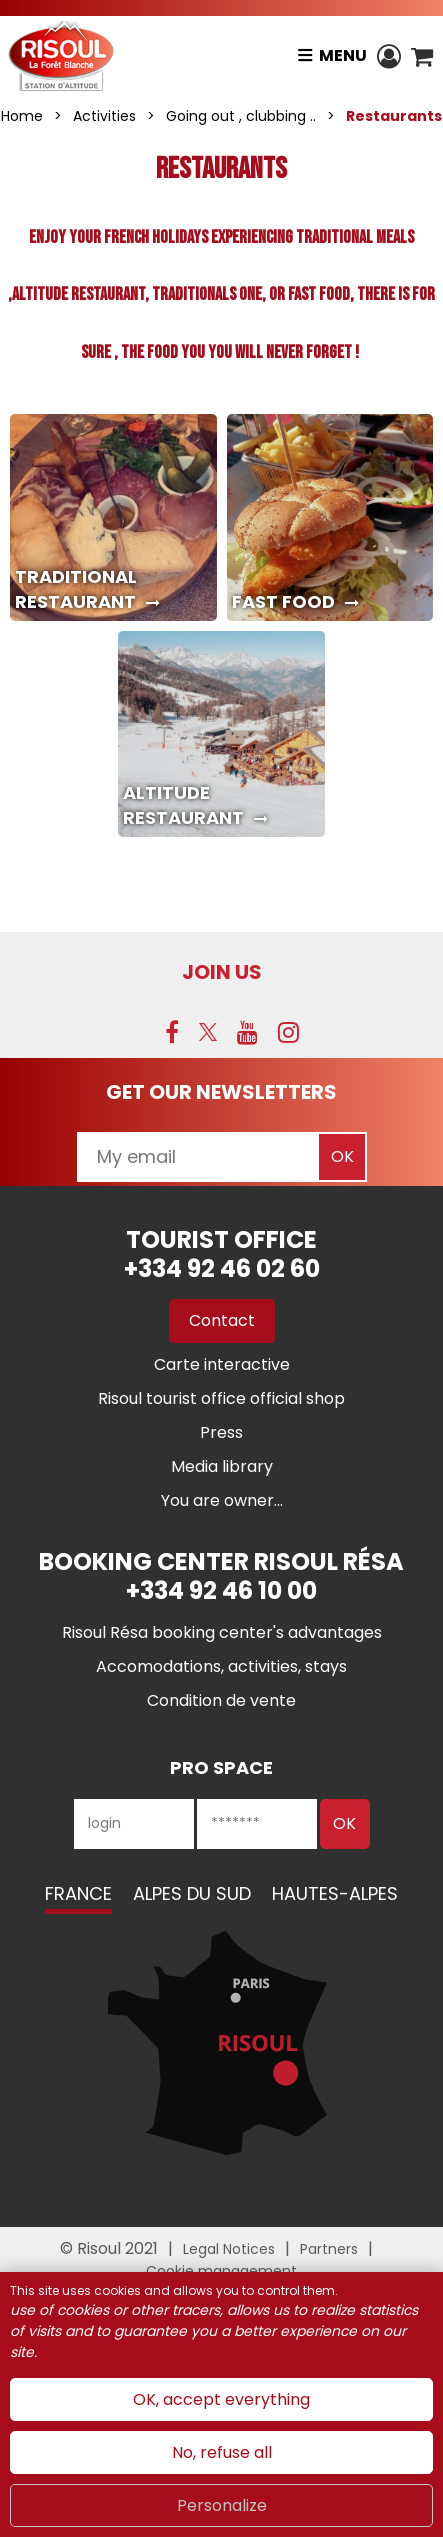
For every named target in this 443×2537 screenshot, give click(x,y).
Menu (343, 55)
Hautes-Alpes (335, 1893)
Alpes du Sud (192, 1893)
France (78, 1893)
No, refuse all (222, 2452)
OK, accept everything (221, 2399)
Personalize (222, 2505)
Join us (222, 972)
